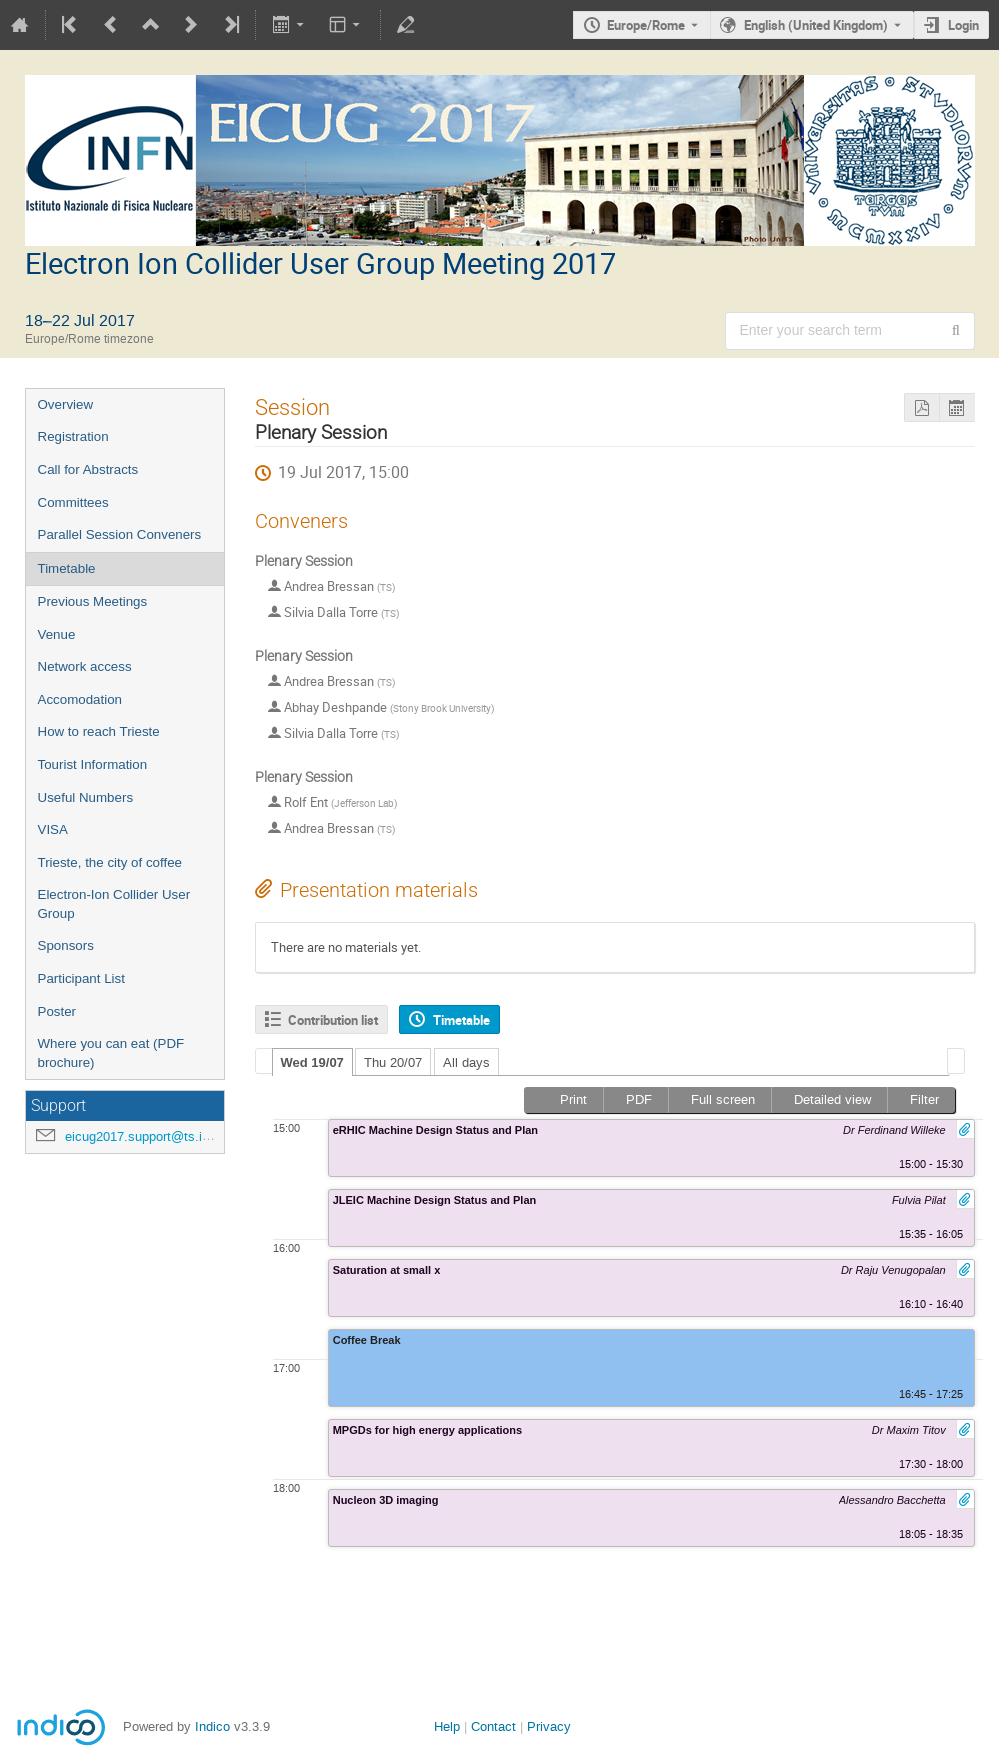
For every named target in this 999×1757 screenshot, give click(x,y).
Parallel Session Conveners (120, 534)
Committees (73, 502)
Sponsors (66, 945)
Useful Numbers (86, 797)
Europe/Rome (646, 25)
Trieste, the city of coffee (110, 862)
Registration (73, 436)
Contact (493, 1726)
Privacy (549, 1726)
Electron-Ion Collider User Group (114, 904)
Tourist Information (93, 764)
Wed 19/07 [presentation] (312, 1062)
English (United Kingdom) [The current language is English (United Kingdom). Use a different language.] (816, 25)
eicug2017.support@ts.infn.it (148, 1136)
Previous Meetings (93, 601)
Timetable (67, 568)
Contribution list (333, 1020)
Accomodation (80, 699)
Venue (57, 634)
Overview (66, 404)
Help (447, 1726)
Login (963, 25)
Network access (85, 666)
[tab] (312, 1062)
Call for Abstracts (88, 469)
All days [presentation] (466, 1062)
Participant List (81, 978)
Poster (57, 1011)
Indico (212, 1726)
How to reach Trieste (99, 731)
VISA (53, 829)
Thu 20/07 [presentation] (393, 1062)
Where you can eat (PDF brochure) (111, 1053)
